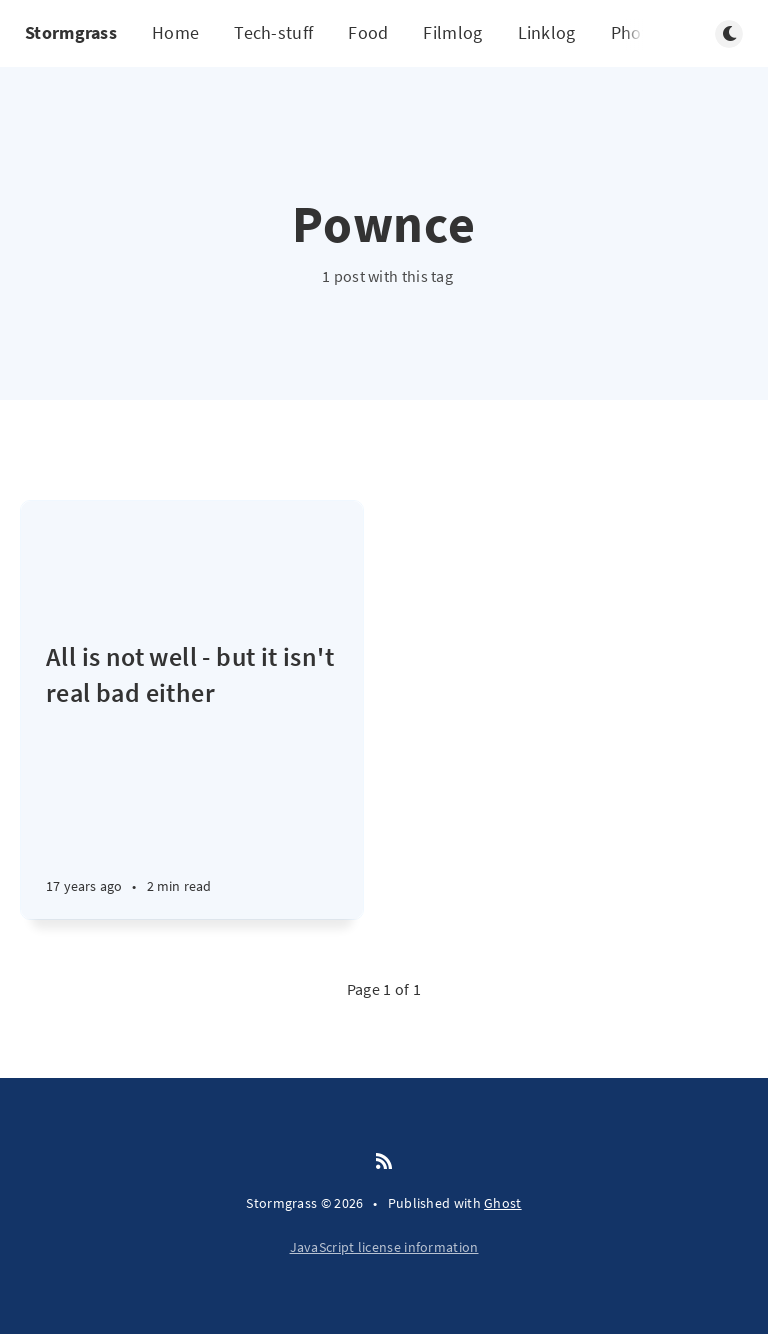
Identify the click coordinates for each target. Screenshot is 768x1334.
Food (368, 32)
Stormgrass (71, 32)
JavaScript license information (384, 1247)
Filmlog (452, 32)
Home (175, 32)
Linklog (547, 32)
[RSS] (384, 1162)
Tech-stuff (273, 32)
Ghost (503, 1203)
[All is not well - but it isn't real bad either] (192, 779)
